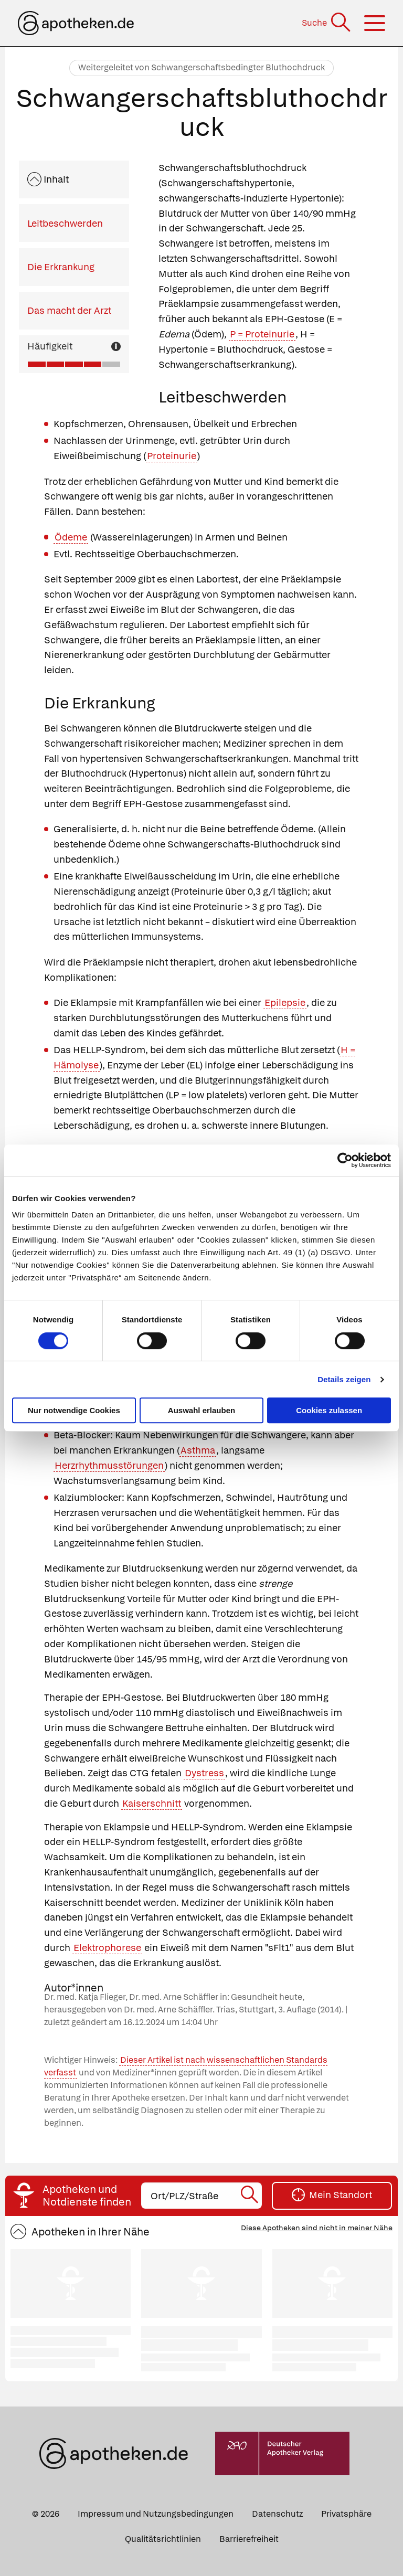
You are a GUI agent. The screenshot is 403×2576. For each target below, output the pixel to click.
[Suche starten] (250, 2196)
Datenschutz (277, 2513)
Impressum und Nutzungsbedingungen (156, 2513)
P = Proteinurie (262, 334)
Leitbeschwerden (65, 223)
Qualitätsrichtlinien (163, 2539)
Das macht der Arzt (69, 310)
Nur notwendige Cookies (74, 1410)
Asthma (198, 1450)
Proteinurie (171, 456)
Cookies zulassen (329, 1410)
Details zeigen (343, 1379)
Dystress (204, 1773)
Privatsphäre (346, 2513)
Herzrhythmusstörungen (109, 1465)
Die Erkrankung (60, 267)
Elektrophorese (107, 1948)
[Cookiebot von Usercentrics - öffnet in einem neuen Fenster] (345, 1160)
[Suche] (327, 23)
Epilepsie (284, 1003)
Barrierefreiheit (249, 2539)
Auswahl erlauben (201, 1410)
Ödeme (71, 537)
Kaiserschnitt (151, 1803)
